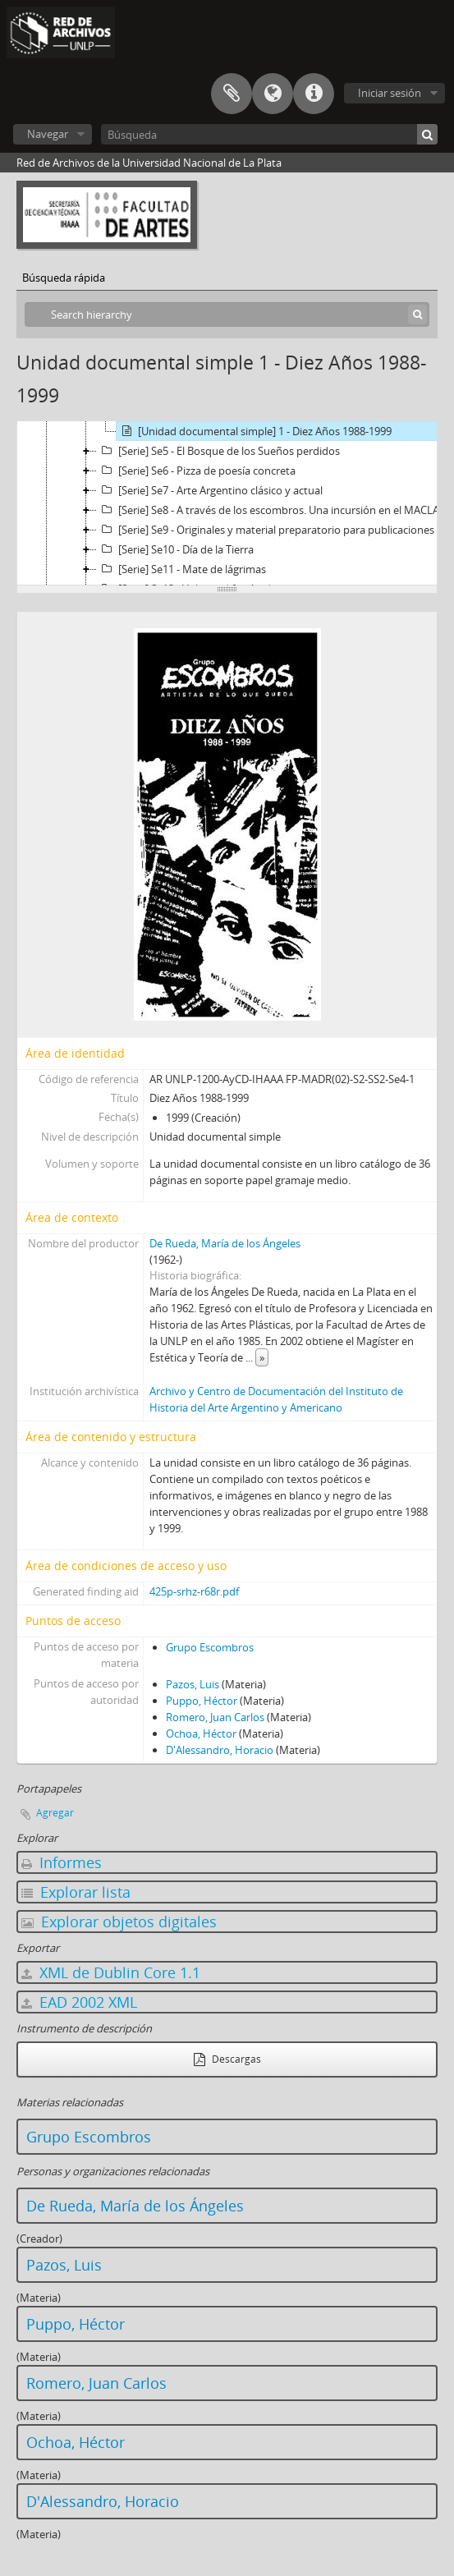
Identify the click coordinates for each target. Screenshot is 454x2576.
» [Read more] (261, 1357)
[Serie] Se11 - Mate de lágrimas (181, 569)
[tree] (227, 503)
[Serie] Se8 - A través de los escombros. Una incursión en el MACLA (268, 510)
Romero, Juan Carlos (215, 1717)
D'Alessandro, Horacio (219, 1750)
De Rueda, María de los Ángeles (224, 1243)
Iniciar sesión (389, 92)
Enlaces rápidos (313, 93)
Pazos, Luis (192, 1684)
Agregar (55, 1813)
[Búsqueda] (269, 134)
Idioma (272, 93)
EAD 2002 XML (79, 2002)
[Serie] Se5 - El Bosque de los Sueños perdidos (218, 451)
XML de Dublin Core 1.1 (110, 1972)
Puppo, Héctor (201, 1700)
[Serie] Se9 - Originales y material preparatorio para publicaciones (265, 530)
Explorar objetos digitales (119, 1921)
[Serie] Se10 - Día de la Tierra (175, 549)
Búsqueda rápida (63, 277)
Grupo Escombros (210, 1647)
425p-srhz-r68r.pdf (194, 1591)
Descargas (227, 2059)
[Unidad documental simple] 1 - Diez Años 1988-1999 (254, 431)
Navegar (47, 133)
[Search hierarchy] (227, 314)
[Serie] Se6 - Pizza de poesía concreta (196, 470)
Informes (61, 1862)
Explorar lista (76, 1892)
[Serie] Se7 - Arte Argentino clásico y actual (210, 490)
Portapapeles (231, 93)
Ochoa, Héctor (201, 1733)
